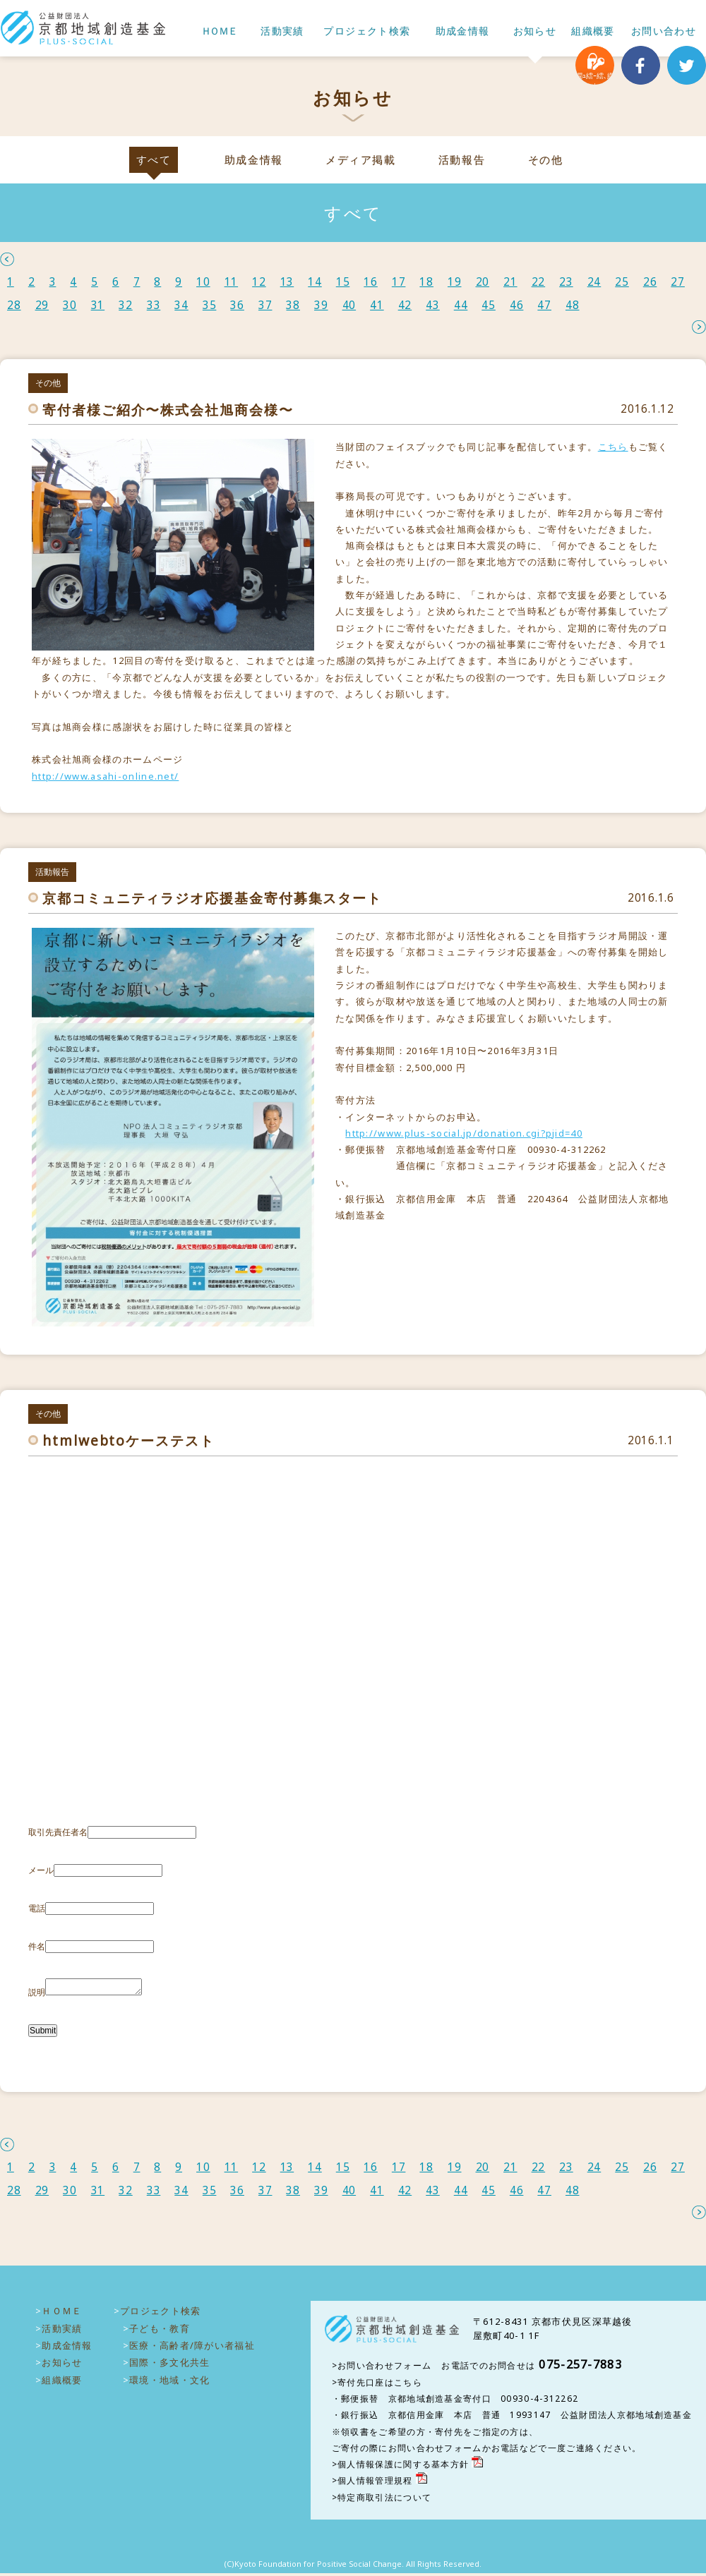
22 (539, 281)
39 (321, 305)
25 (622, 281)
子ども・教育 (159, 2331)
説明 (36, 1995)
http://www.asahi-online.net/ (105, 776)
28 (14, 305)
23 (566, 281)
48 (573, 305)
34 (181, 305)
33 (154, 305)
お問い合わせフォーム (384, 2368)
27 (678, 281)
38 (293, 305)
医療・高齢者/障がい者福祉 (192, 2348)
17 (399, 281)
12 (259, 281)
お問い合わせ (663, 31)
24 (594, 281)
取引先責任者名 (58, 1832)
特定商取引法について (384, 2500)
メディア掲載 (360, 159)
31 (98, 305)
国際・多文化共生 (169, 2365)
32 (126, 305)
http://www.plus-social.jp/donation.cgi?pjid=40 (463, 1133)
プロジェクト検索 (366, 31)
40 (349, 305)
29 (42, 305)
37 (265, 305)
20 (483, 281)
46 (517, 305)
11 (232, 281)
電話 (36, 1908)
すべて (154, 159)
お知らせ (535, 31)
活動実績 (282, 31)
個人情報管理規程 (374, 2483)
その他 (545, 159)
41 (377, 305)
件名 (36, 1946)
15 (343, 281)
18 (426, 281)
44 (461, 305)
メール (41, 1870)
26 (650, 281)
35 (210, 305)
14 (315, 281)
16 (371, 281)
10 (203, 281)
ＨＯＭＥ (219, 31)
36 (237, 305)
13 (287, 281)
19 (455, 281)
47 (544, 305)
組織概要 (593, 31)
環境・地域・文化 (169, 2382)
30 (70, 305)
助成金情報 (463, 31)
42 (405, 305)
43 (433, 305)
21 (510, 281)
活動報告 (461, 159)
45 (488, 305)
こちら (613, 446)
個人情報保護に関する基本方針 (403, 2467)
